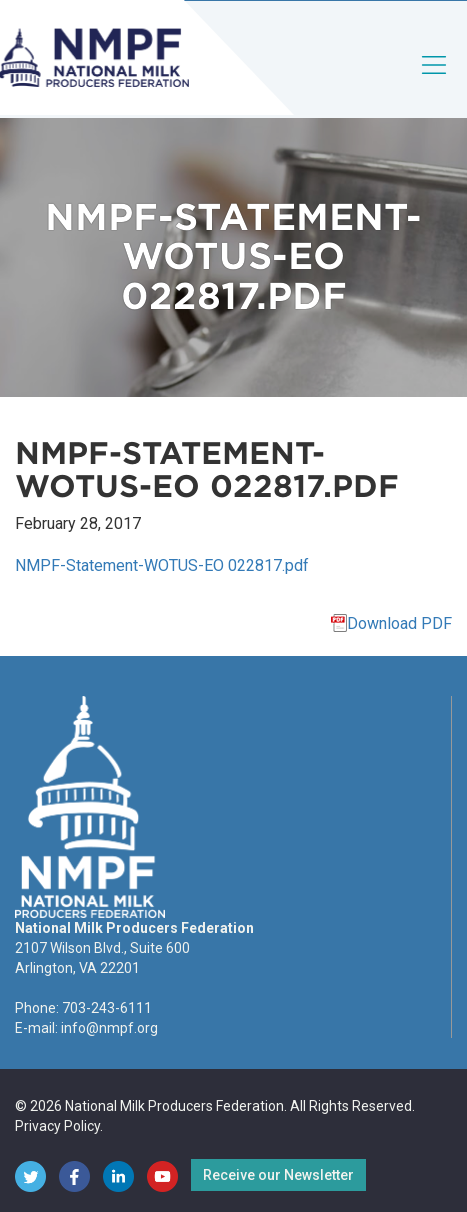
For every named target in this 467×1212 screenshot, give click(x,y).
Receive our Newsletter (278, 1175)
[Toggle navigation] (435, 81)
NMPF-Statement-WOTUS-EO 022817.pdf (162, 565)
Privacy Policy (57, 1126)
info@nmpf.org (109, 1028)
